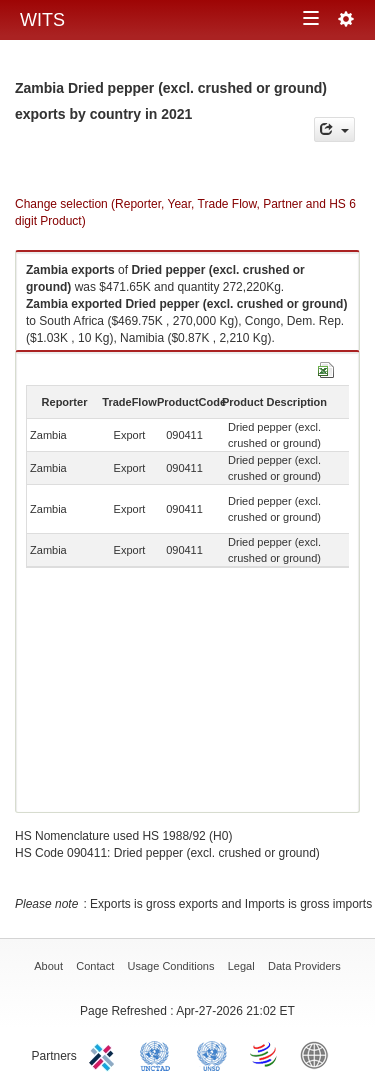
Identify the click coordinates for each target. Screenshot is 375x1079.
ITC (105, 1054)
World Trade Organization (265, 1054)
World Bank (319, 1054)
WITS (42, 20)
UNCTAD (159, 1054)
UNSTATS (212, 1054)
